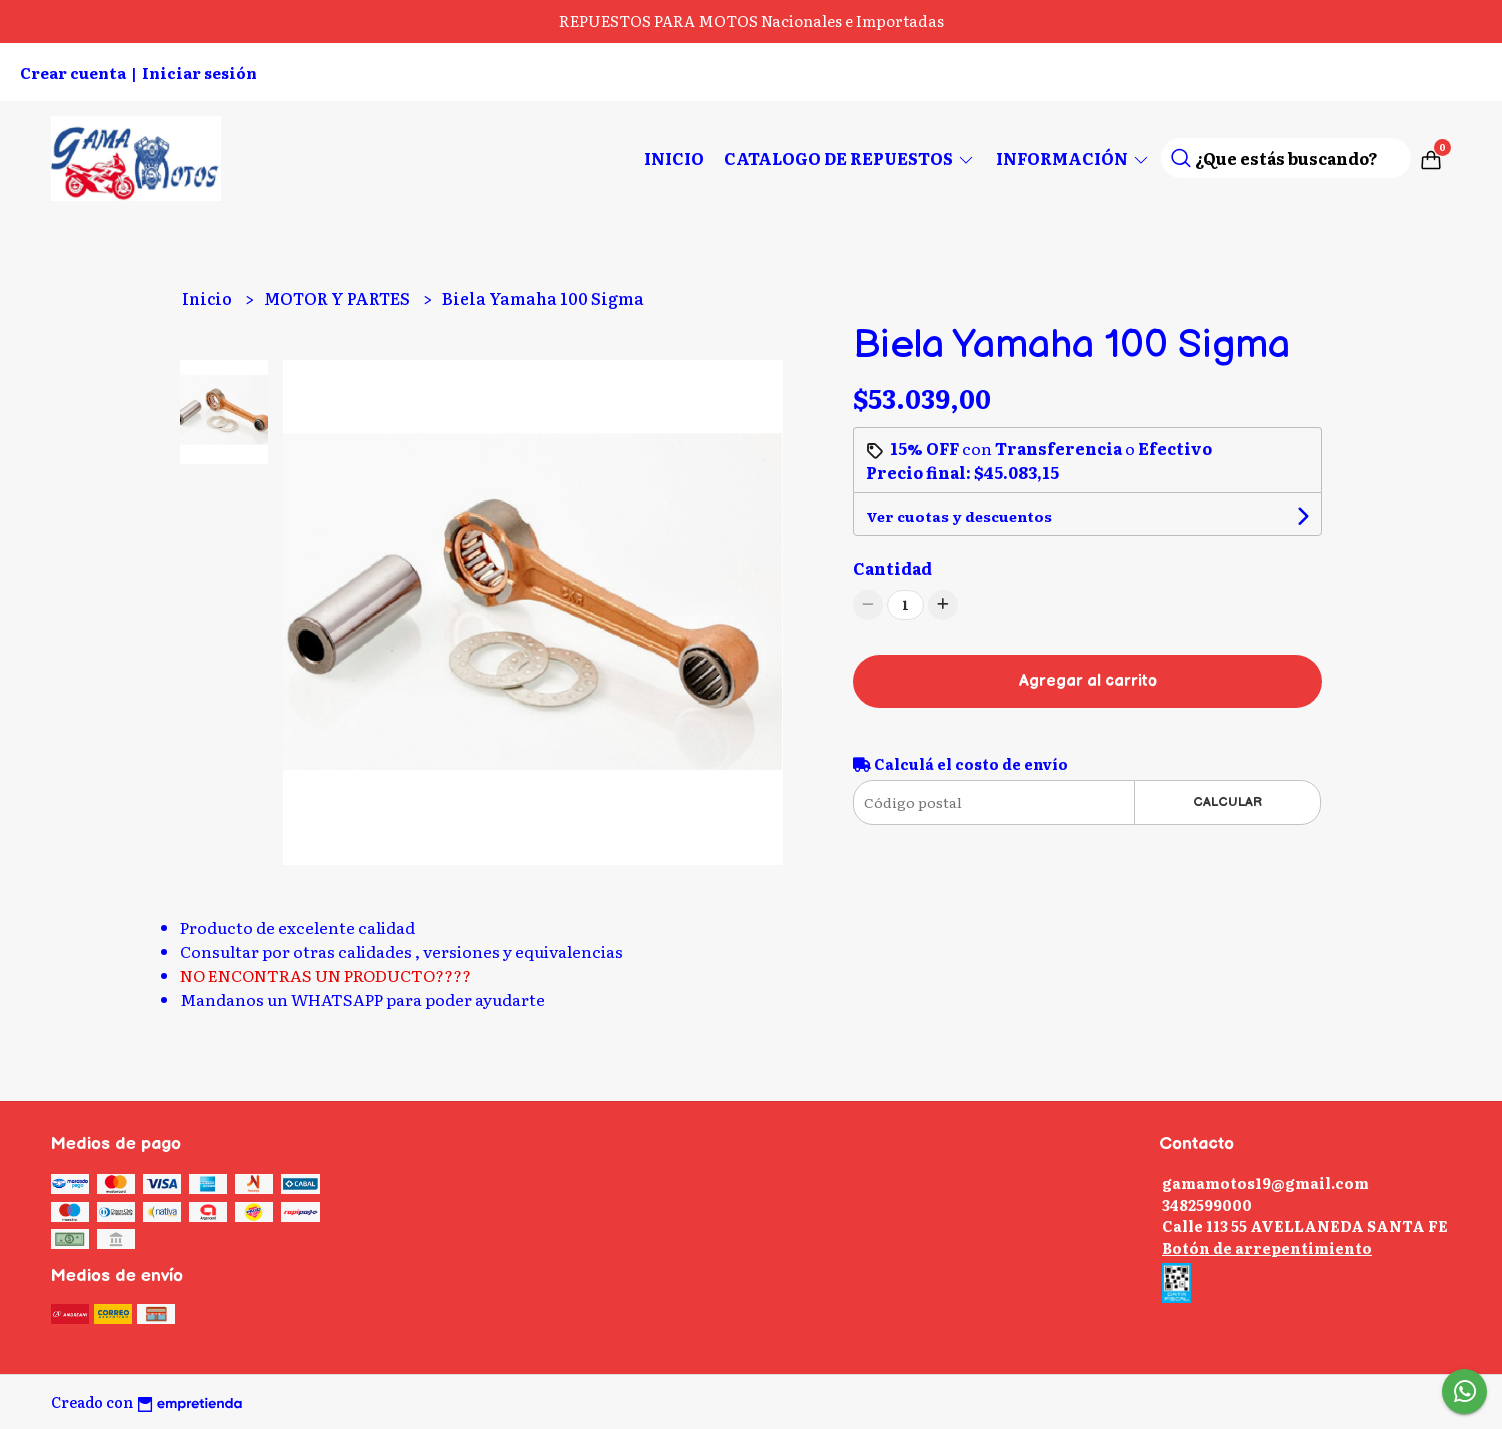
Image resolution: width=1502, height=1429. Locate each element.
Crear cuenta (73, 72)
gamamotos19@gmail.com (1265, 1182)
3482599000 (1207, 1204)
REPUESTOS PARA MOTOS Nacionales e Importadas (751, 20)
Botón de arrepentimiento (1267, 1247)
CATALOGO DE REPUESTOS (850, 158)
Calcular (1227, 802)
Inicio (674, 158)
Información (1073, 158)
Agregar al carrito (1088, 681)
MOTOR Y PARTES (338, 298)
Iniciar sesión (199, 72)
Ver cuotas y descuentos (959, 516)
